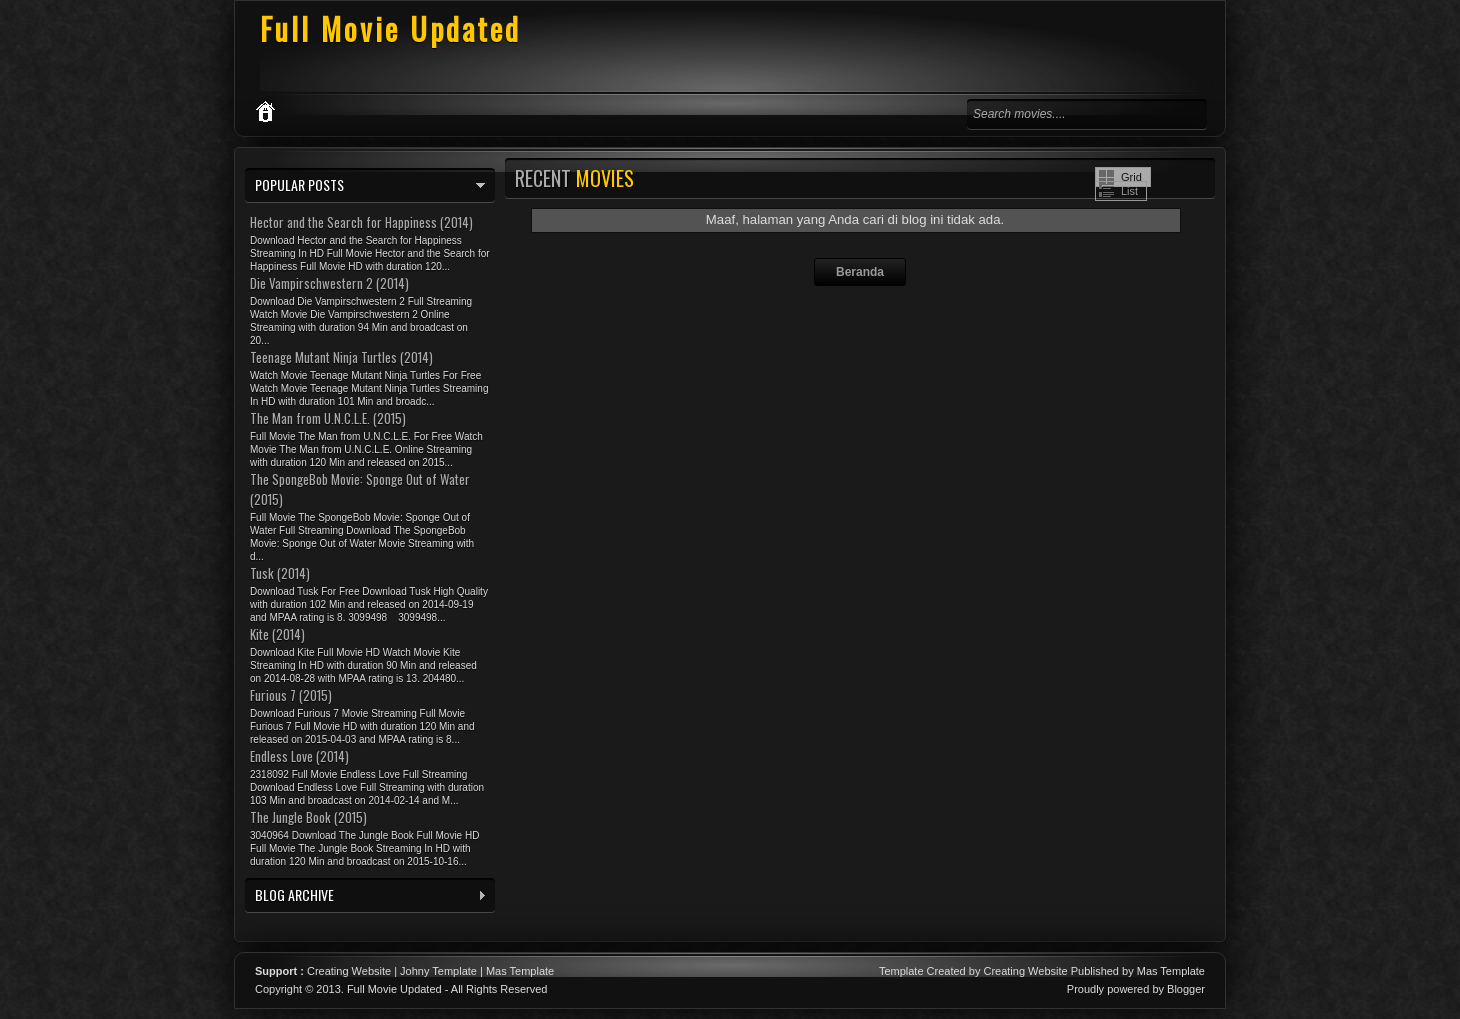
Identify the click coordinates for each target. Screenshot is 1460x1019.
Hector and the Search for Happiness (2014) (361, 222)
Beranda (860, 272)
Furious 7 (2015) (291, 695)
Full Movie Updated (390, 28)
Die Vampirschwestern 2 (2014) (329, 283)
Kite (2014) (277, 634)
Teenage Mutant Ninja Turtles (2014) (341, 357)
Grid (1131, 177)
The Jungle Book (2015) (308, 817)
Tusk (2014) (280, 573)
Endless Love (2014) (299, 756)
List (1129, 191)
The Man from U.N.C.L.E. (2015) (328, 418)
